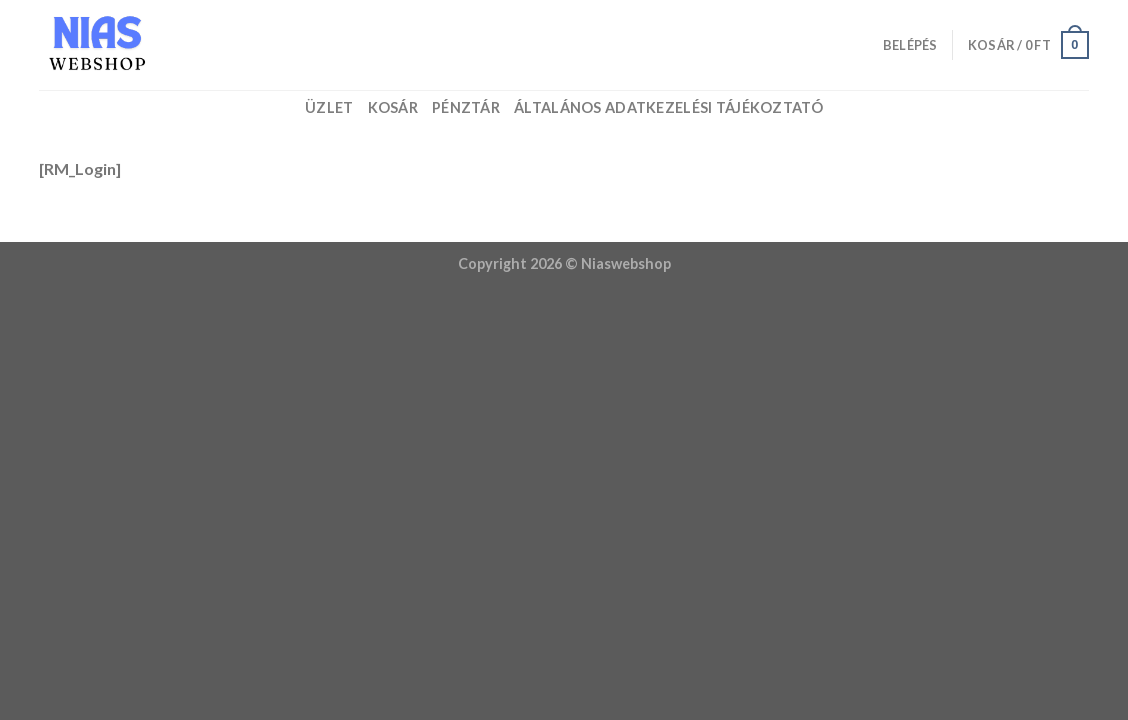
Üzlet (329, 107)
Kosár (393, 107)
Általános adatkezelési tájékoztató (668, 107)
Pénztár (466, 107)
